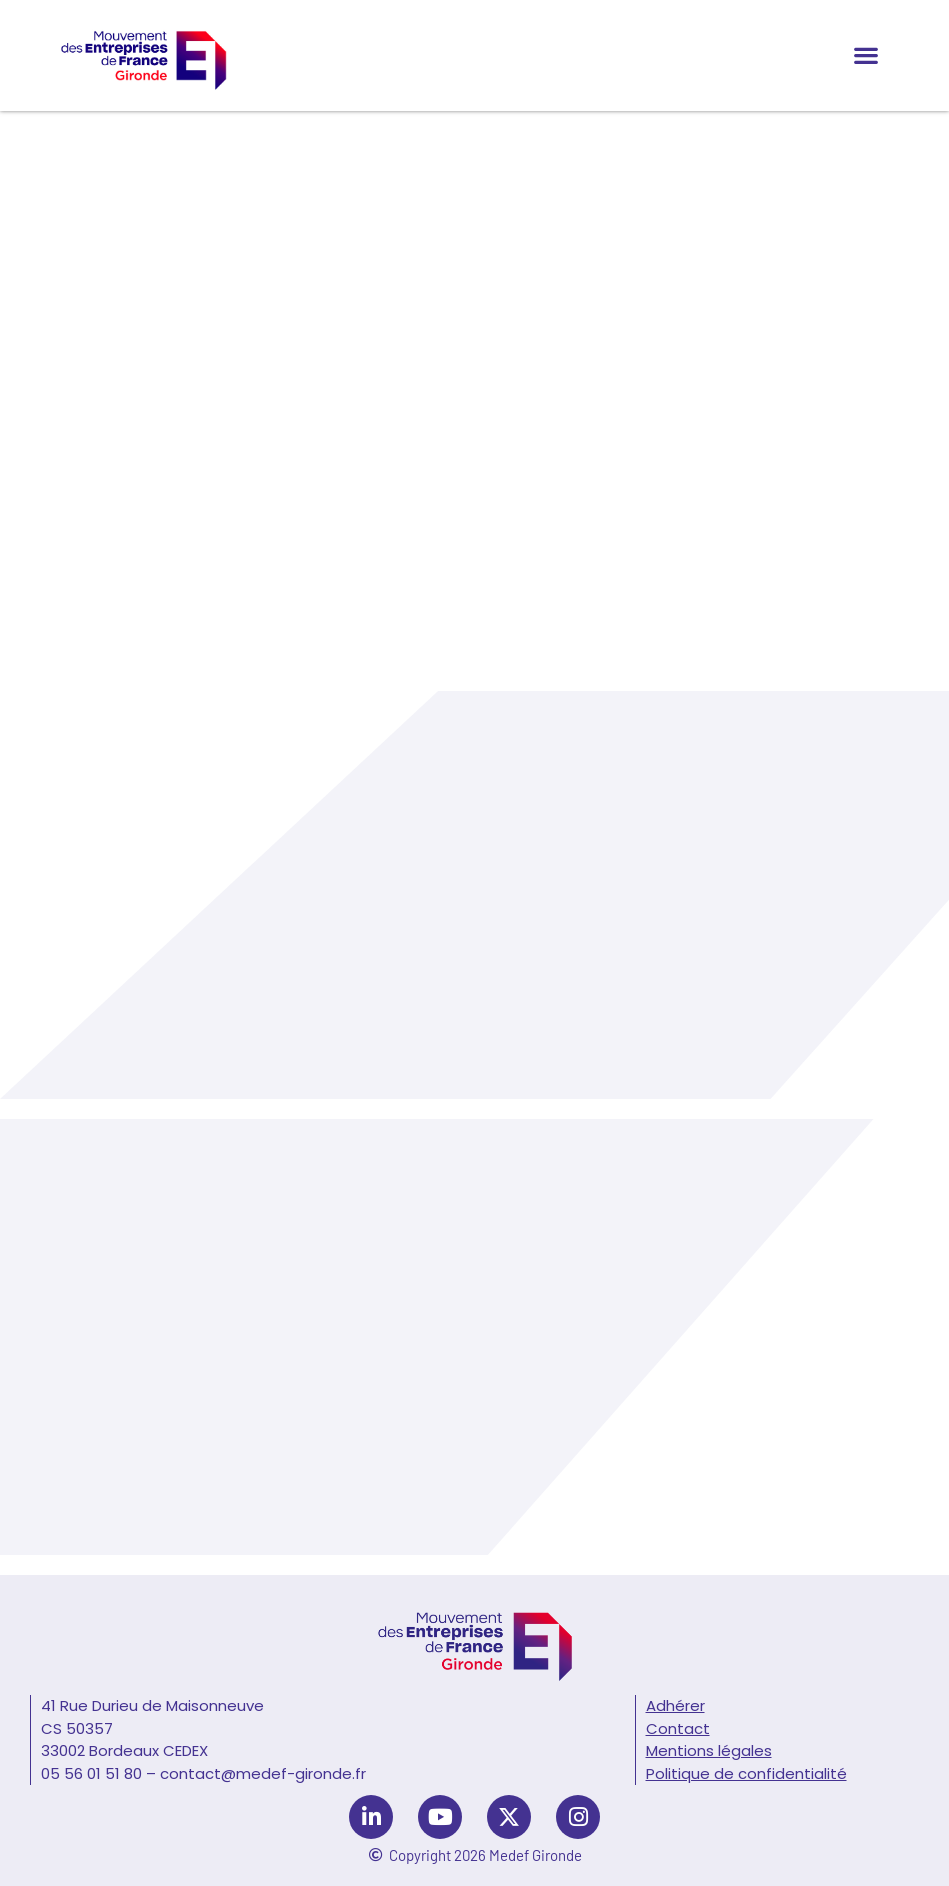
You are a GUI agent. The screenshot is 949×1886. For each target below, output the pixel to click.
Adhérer (675, 1705)
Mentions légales (709, 1750)
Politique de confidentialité (746, 1773)
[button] (865, 55)
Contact (678, 1728)
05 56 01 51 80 (91, 1773)
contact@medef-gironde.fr (263, 1773)
